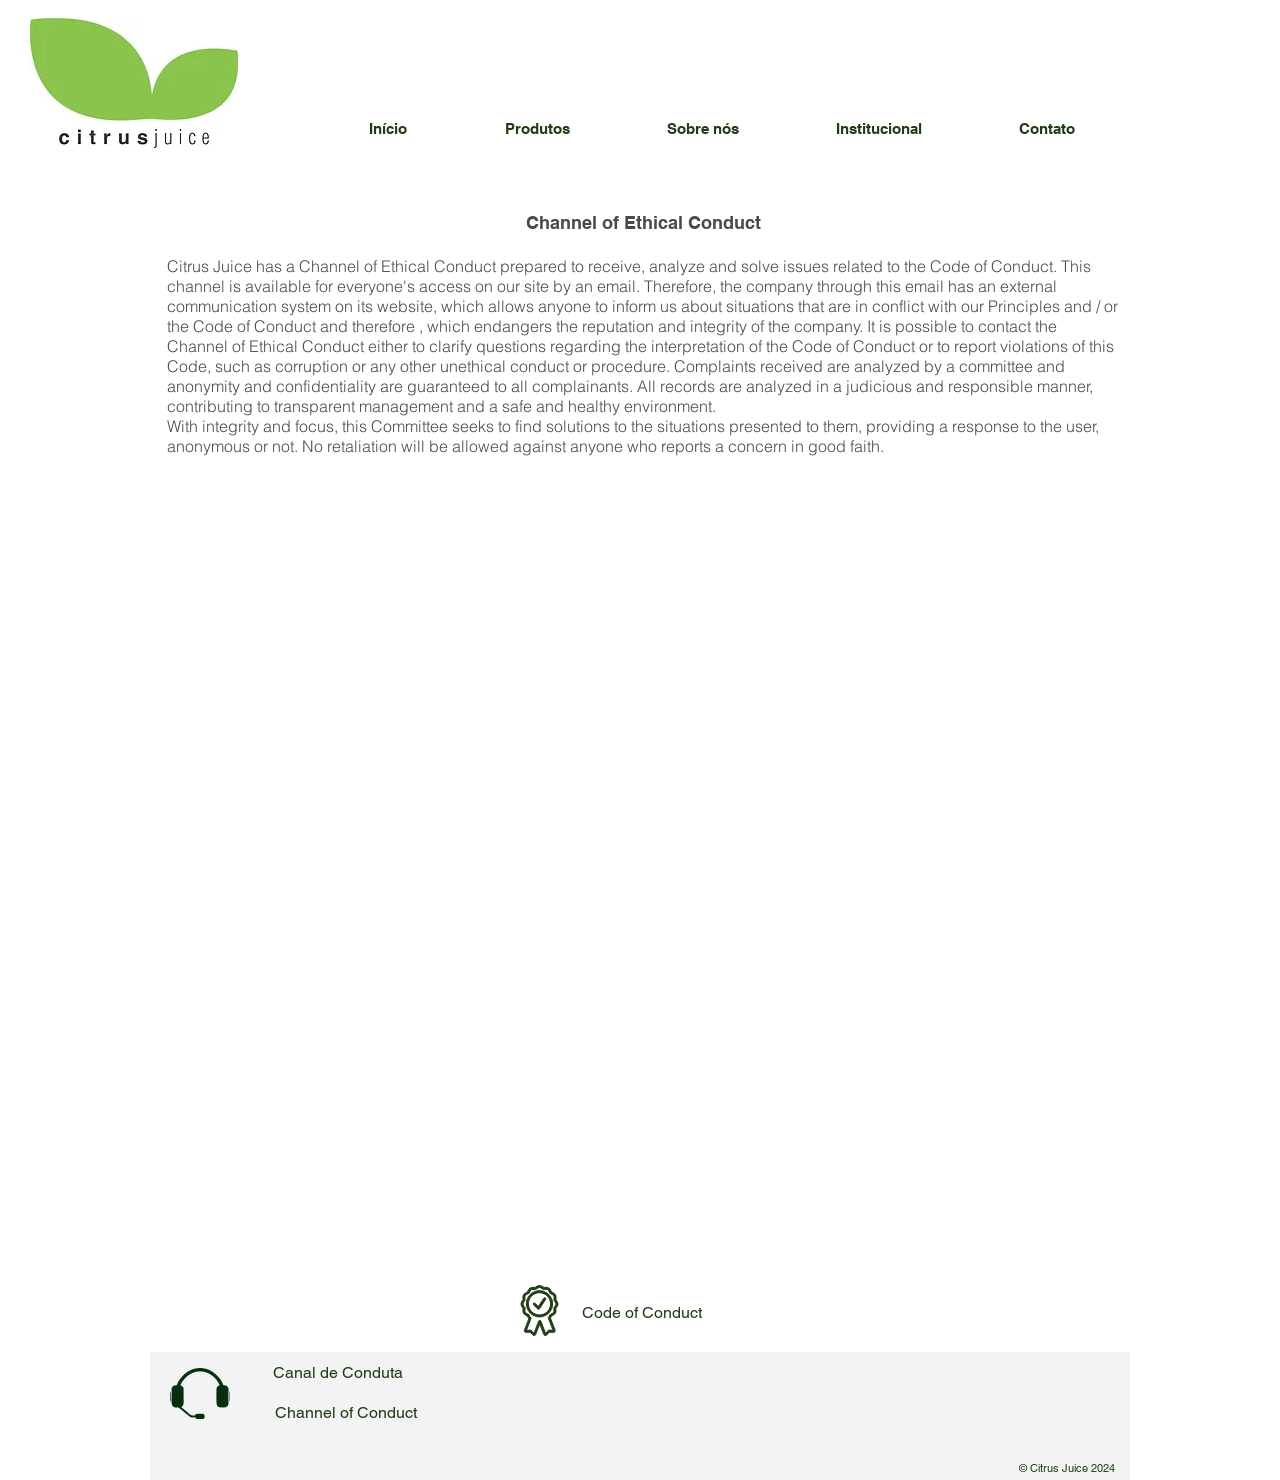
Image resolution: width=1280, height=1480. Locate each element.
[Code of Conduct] (642, 1313)
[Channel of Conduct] (346, 1413)
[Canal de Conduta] (338, 1373)
